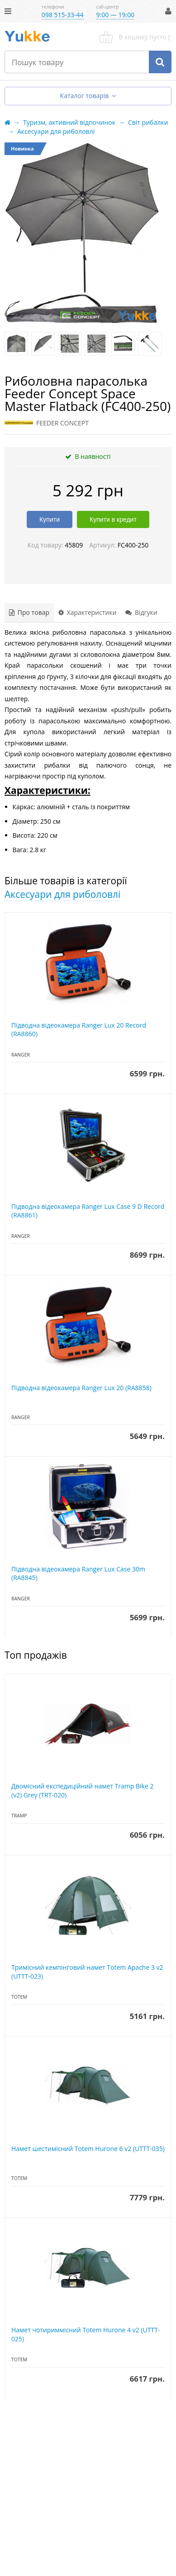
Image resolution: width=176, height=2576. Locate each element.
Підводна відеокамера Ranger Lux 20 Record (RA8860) (78, 1029)
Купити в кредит (113, 519)
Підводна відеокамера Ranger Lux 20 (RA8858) (81, 1387)
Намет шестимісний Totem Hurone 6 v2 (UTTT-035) (88, 2148)
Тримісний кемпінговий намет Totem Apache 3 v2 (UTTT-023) (87, 1972)
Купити (49, 519)
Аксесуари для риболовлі (62, 894)
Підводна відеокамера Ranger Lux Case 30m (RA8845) (78, 1573)
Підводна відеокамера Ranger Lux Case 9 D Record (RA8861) (87, 1211)
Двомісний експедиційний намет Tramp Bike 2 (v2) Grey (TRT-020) (82, 1790)
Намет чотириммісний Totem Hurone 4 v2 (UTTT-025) (85, 2334)
